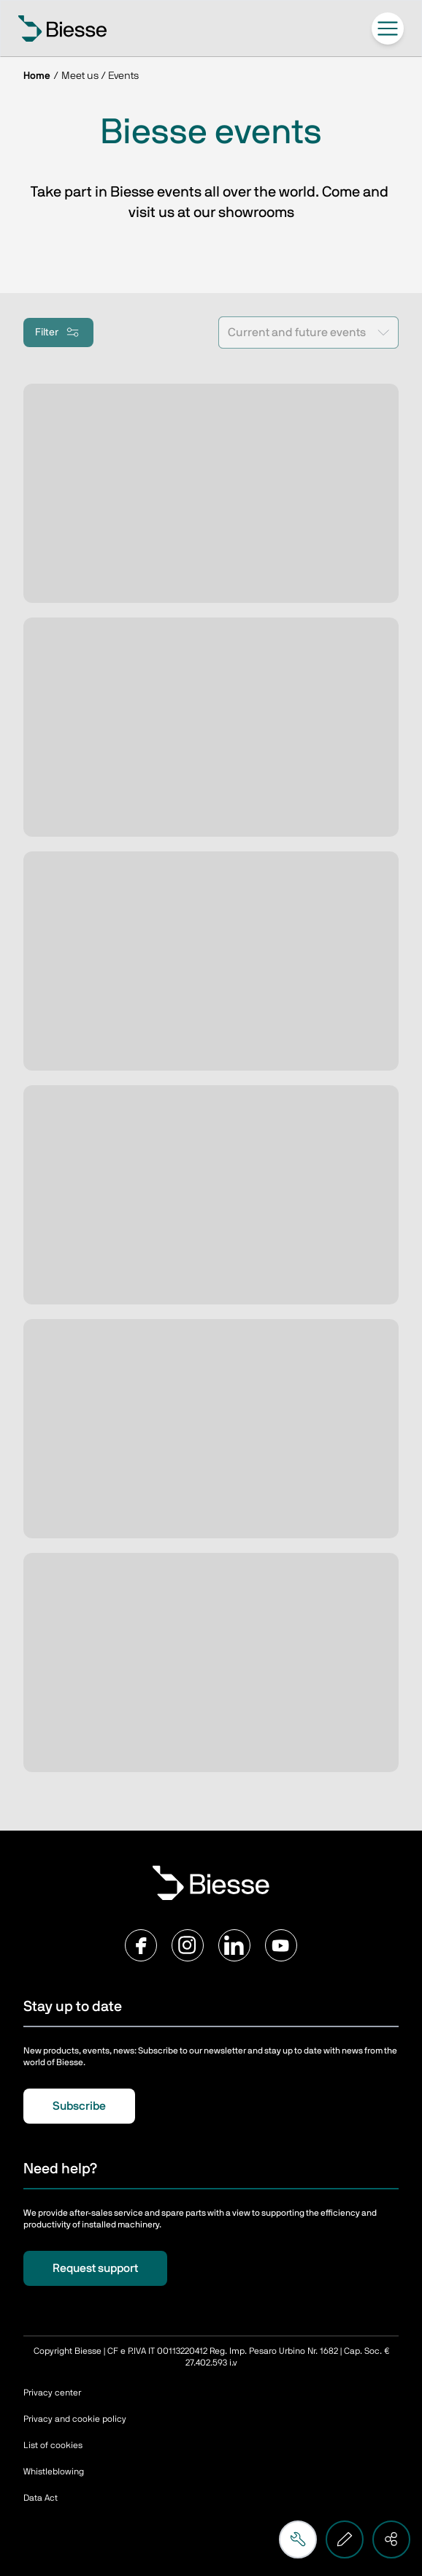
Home (36, 76)
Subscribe (79, 2106)
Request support (95, 2268)
